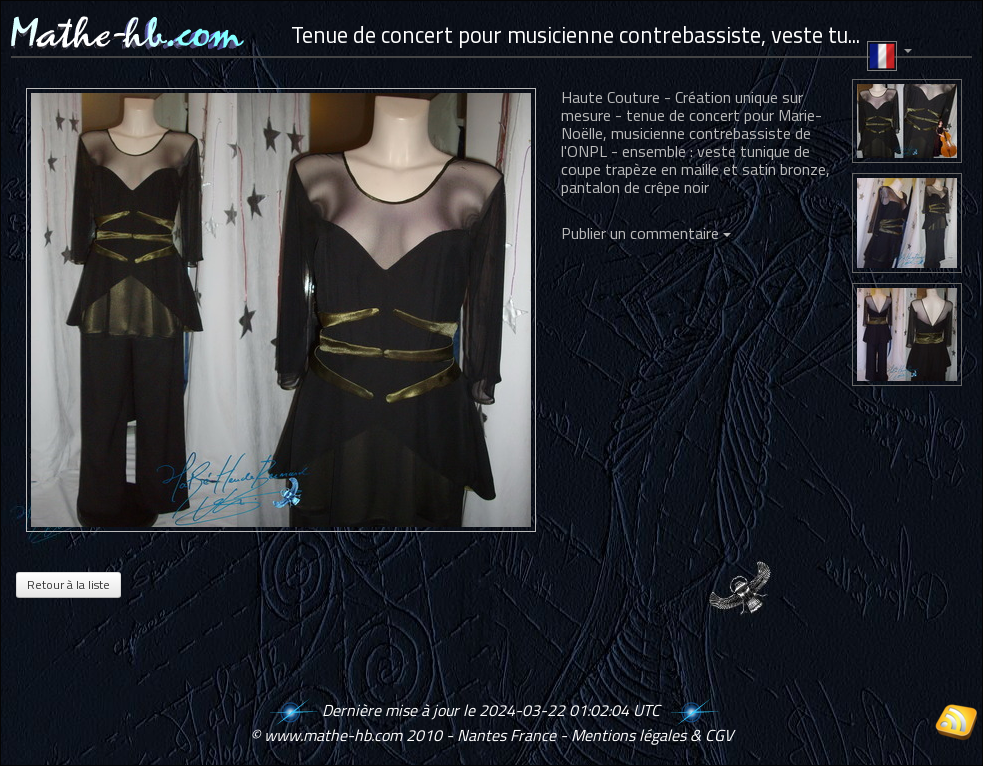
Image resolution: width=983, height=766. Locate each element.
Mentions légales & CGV (652, 735)
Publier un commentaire (646, 233)
